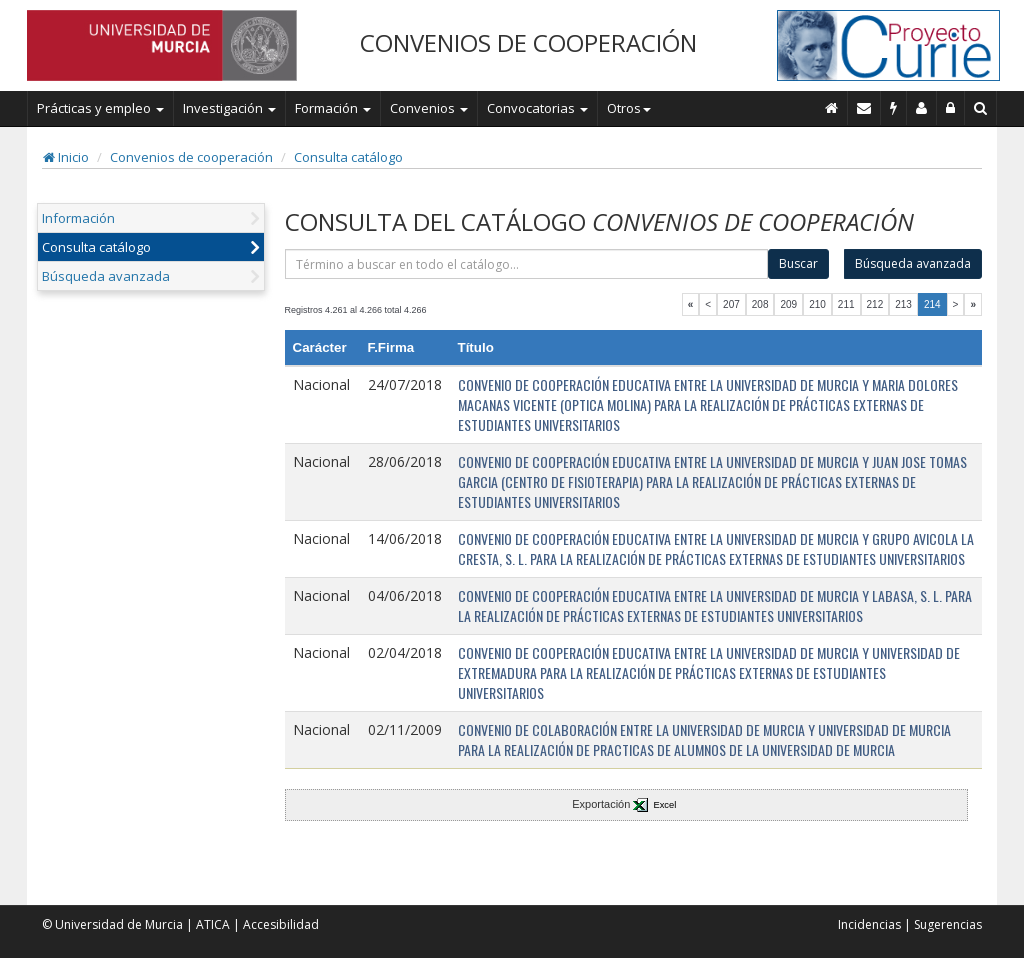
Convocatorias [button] (537, 108)
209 (788, 304)
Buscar (798, 263)
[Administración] (951, 108)
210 (817, 304)
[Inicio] (832, 108)
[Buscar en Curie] (981, 108)
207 (731, 304)
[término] (527, 264)
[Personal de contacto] (922, 108)
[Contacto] (864, 108)
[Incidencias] (894, 108)
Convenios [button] (429, 108)
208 (760, 304)
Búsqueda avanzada (106, 276)
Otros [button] (629, 108)
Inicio (66, 157)
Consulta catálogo (348, 157)
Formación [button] (333, 108)
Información (78, 218)
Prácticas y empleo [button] (100, 108)
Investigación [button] (229, 108)
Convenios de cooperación (191, 157)
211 (846, 304)
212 (875, 304)
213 (903, 304)
